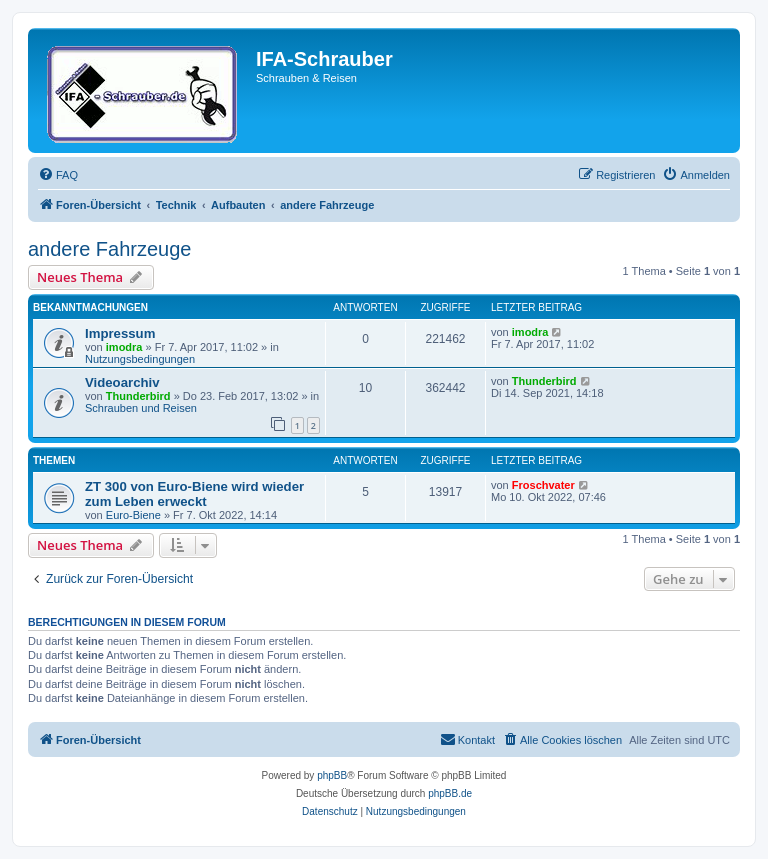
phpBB (332, 775)
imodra (124, 347)
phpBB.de (450, 793)
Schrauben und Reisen (141, 408)
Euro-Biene (133, 515)
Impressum (120, 333)
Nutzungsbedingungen (140, 359)
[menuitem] (58, 175)
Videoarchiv (122, 382)
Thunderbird (138, 396)
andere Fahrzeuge (109, 249)
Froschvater (543, 485)
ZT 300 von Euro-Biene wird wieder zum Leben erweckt (194, 494)
